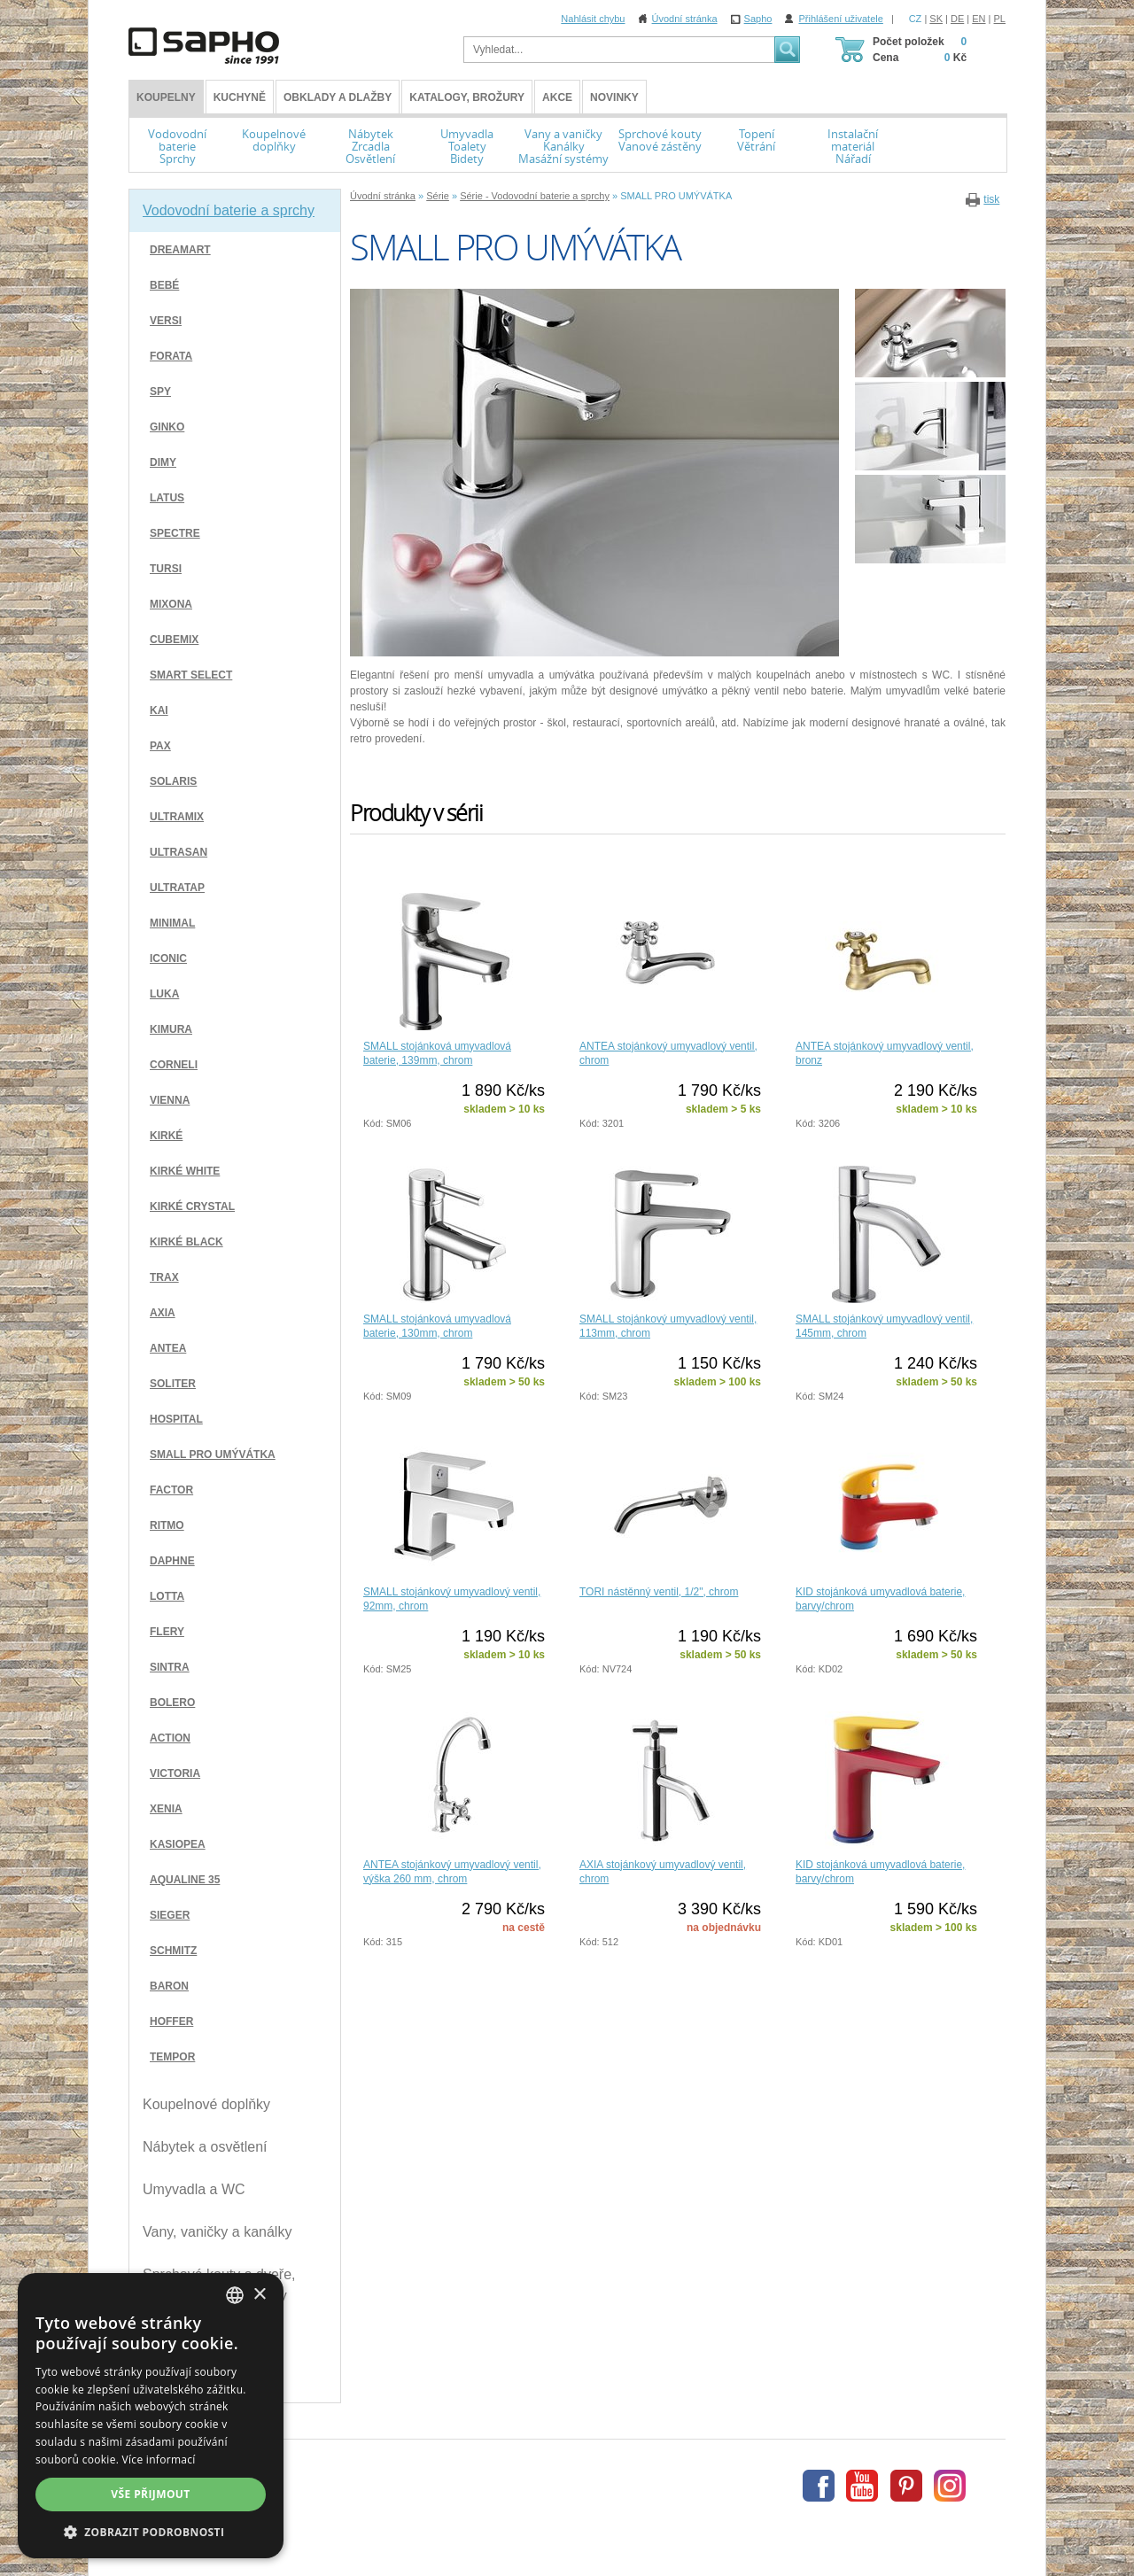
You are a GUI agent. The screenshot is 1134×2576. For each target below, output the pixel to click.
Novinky (614, 97)
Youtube (862, 2486)
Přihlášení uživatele (840, 18)
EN (978, 18)
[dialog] (151, 2415)
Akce (557, 97)
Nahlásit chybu (593, 18)
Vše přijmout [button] (150, 2494)
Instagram (950, 2486)
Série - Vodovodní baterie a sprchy (535, 195)
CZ (915, 18)
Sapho (758, 18)
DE (957, 18)
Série (437, 195)
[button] (150, 2532)
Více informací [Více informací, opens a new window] (159, 2459)
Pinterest (906, 2486)
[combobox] (235, 2295)
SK (936, 18)
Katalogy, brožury (466, 97)
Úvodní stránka (685, 18)
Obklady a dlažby (338, 97)
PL (1000, 18)
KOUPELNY (166, 97)
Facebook (819, 2486)
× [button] (259, 2294)
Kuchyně (240, 97)
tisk (991, 199)
